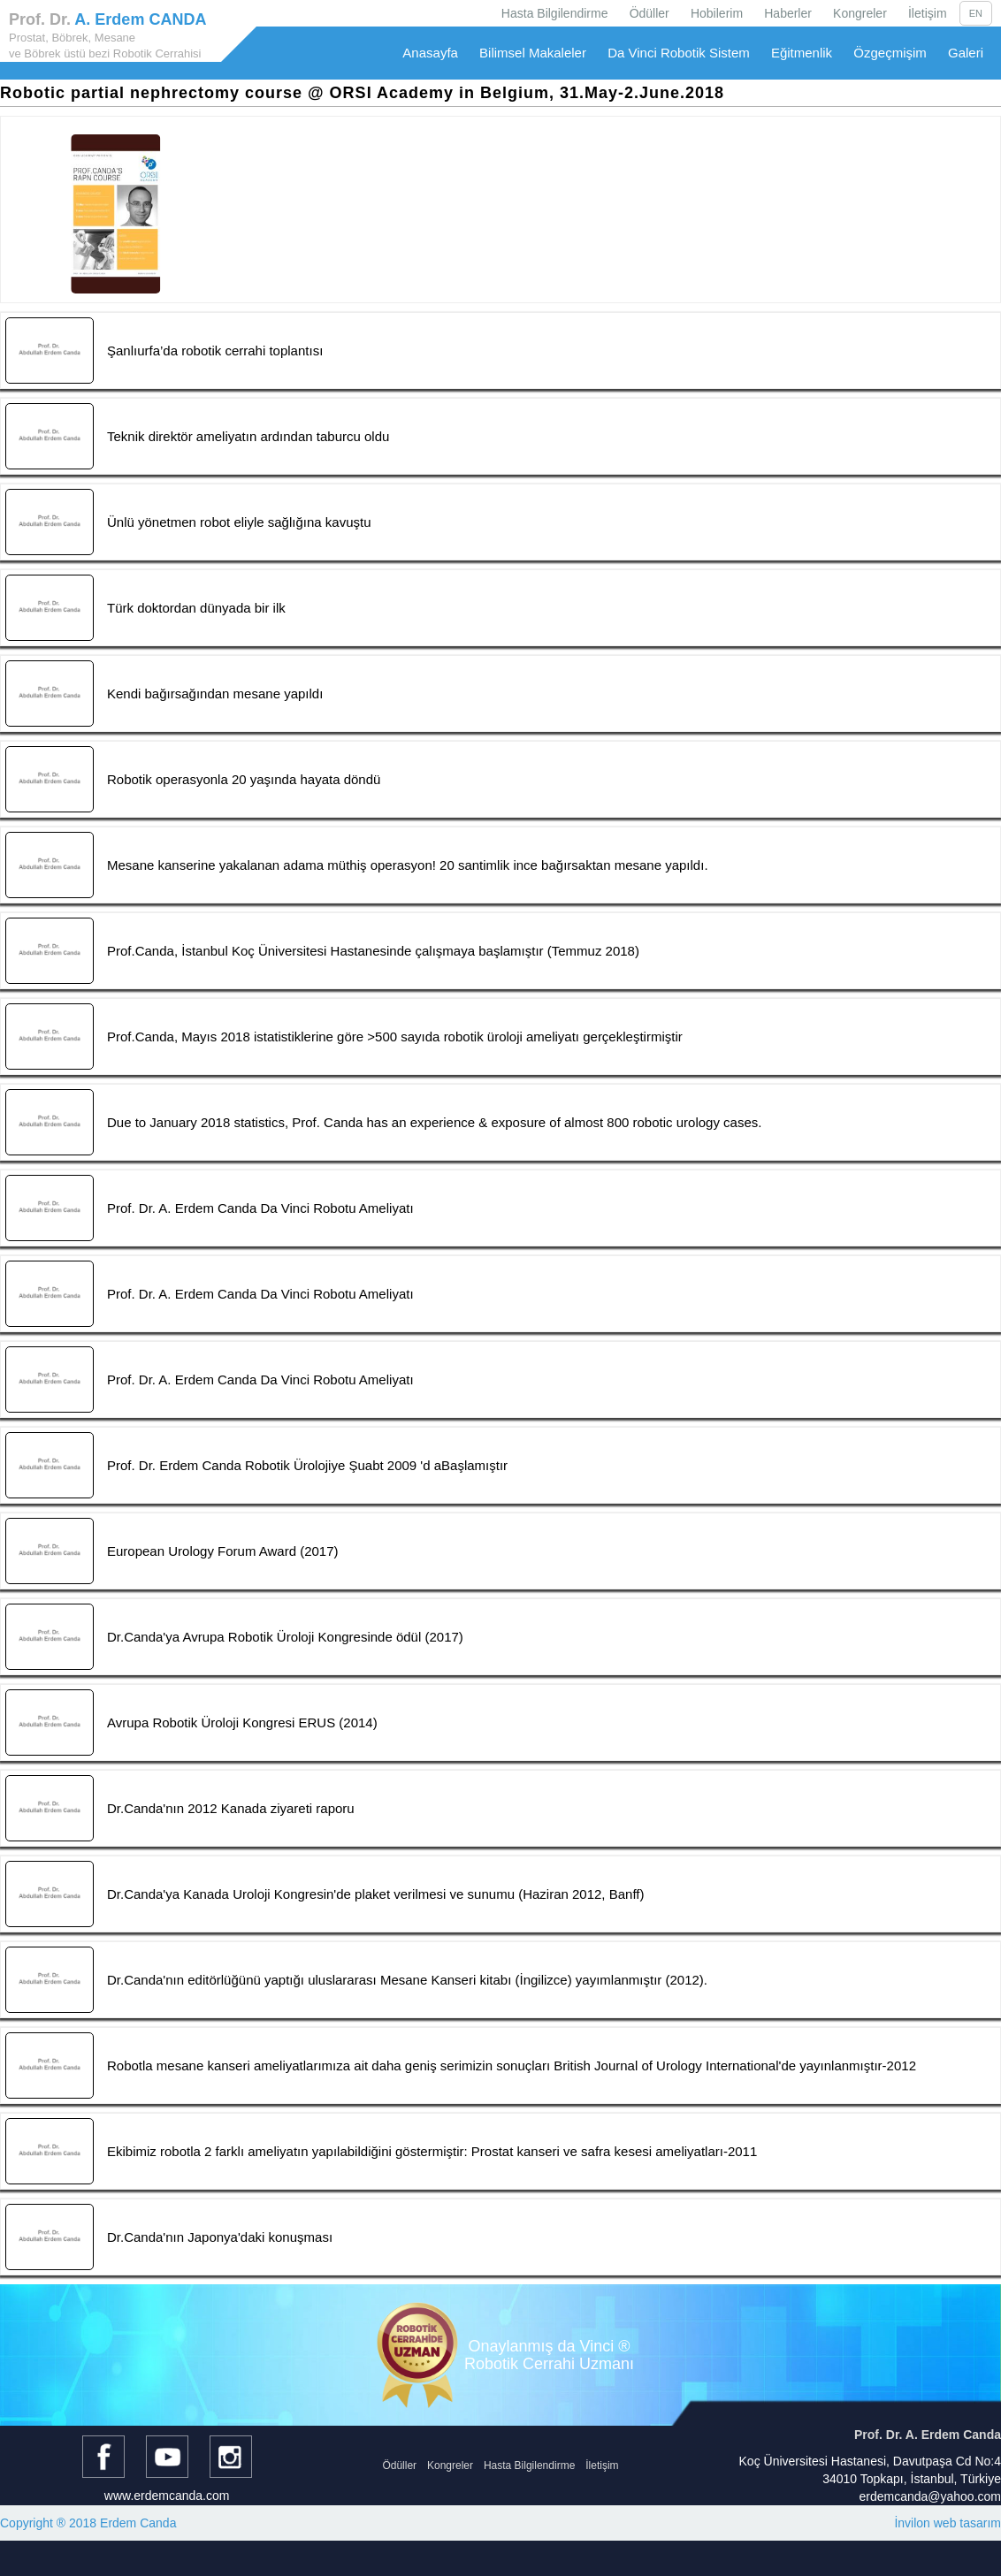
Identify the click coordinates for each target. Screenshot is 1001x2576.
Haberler (788, 13)
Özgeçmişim (890, 52)
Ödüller (649, 13)
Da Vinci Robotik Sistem (678, 52)
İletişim (927, 13)
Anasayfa (430, 52)
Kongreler (860, 13)
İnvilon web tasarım (947, 2523)
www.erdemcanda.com (167, 2495)
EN (975, 13)
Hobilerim (717, 13)
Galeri (965, 52)
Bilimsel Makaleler (532, 52)
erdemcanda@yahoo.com (930, 2496)
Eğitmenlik (801, 52)
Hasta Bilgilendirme (554, 13)
